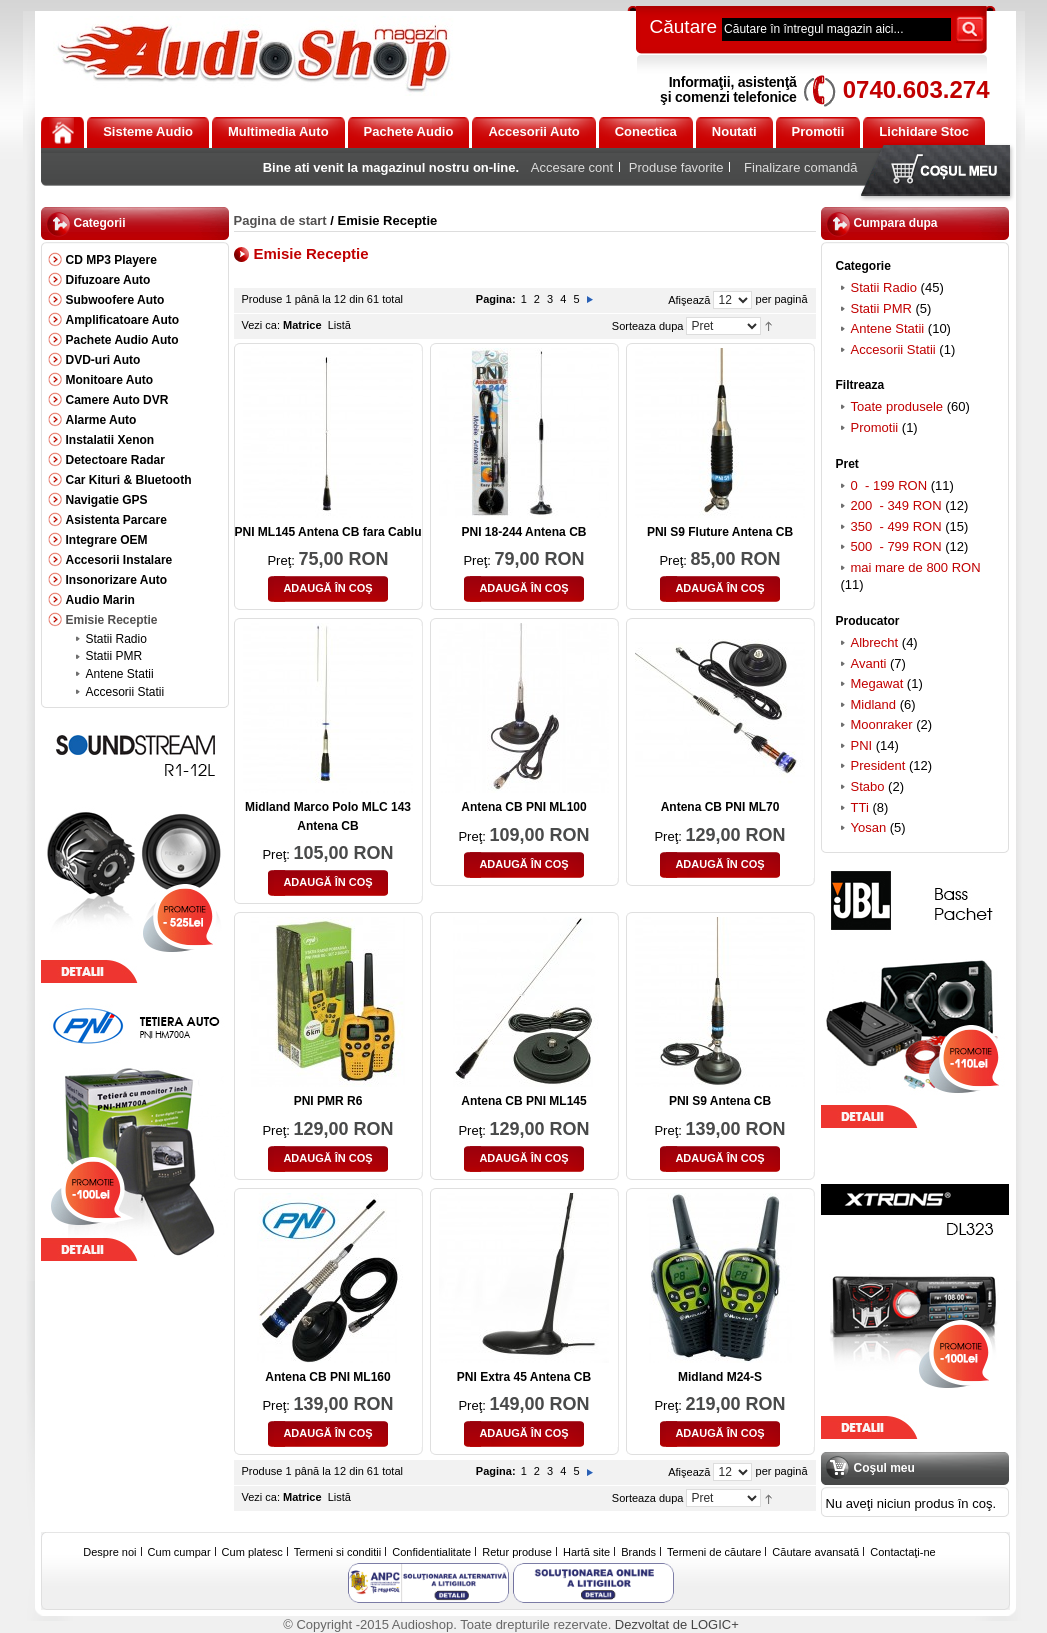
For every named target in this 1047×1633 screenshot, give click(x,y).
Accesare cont (572, 167)
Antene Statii (888, 328)
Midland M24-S (720, 1377)
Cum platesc (252, 1552)
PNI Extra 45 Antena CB (524, 1377)
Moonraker (882, 724)
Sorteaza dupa (648, 326)
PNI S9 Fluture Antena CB (720, 532)
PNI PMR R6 (328, 1101)
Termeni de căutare (714, 1552)
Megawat (877, 683)
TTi (860, 807)
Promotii (875, 427)
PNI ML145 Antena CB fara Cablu (328, 532)
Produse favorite (676, 167)
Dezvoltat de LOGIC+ (677, 1624)
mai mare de (916, 567)
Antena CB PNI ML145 (523, 1101)
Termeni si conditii (337, 1552)
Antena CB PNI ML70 (720, 807)
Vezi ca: (261, 325)
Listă (339, 325)
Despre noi (109, 1552)
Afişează (689, 300)
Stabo (868, 786)
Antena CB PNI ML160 (327, 1377)
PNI (862, 745)
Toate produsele (897, 406)
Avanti (869, 663)
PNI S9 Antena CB (720, 1101)
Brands (638, 1552)
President (878, 765)
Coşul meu (940, 172)
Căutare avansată (815, 1552)
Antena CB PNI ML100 (523, 807)
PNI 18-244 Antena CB (524, 532)
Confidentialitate (431, 1552)
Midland (874, 704)
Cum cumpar (179, 1552)
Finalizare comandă (800, 167)
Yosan (869, 827)
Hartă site (586, 1552)
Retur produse (517, 1552)
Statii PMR (881, 308)
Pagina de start (280, 220)
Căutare (684, 26)
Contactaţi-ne (902, 1552)
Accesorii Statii (893, 349)
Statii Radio (884, 287)
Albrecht (875, 642)
